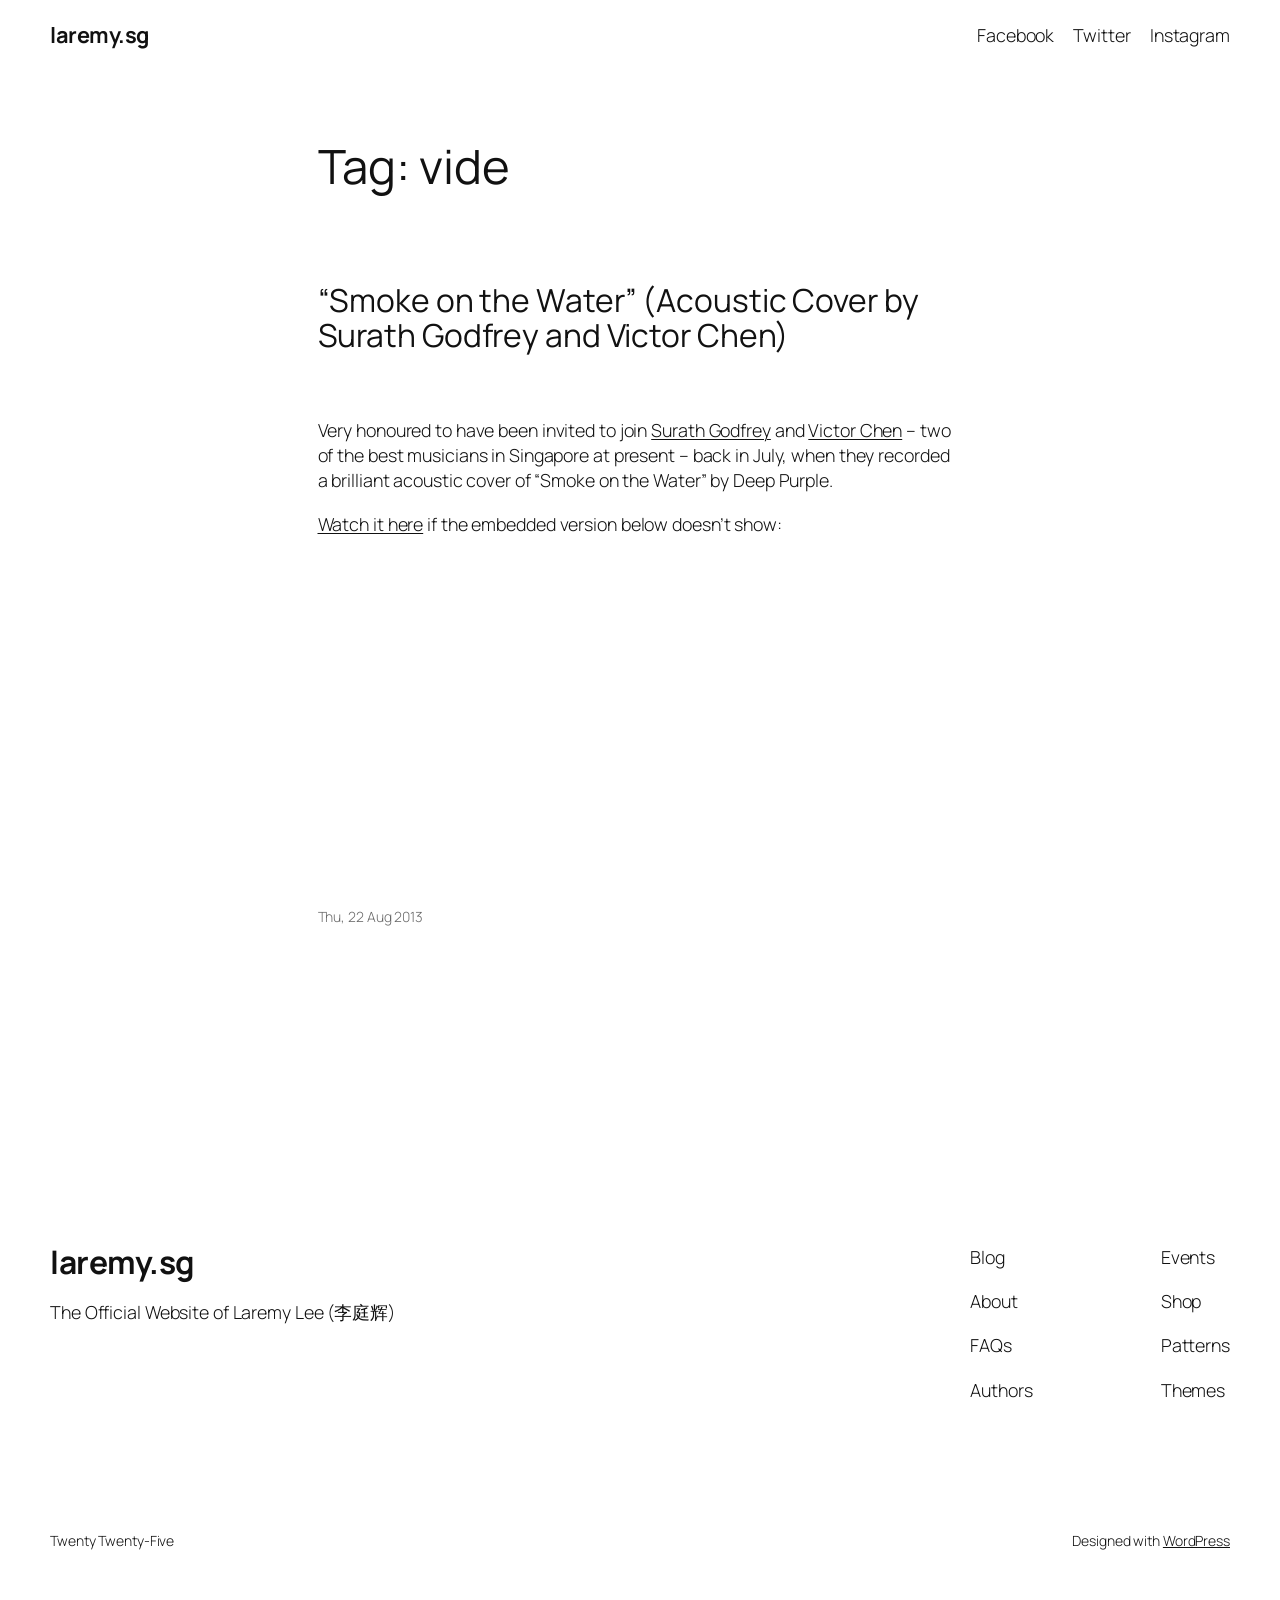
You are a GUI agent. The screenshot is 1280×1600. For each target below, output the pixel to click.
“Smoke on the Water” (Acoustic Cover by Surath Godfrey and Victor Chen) (618, 318)
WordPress (1196, 1540)
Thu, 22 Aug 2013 (370, 916)
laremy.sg (99, 35)
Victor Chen (855, 430)
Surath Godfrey (711, 430)
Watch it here (371, 524)
